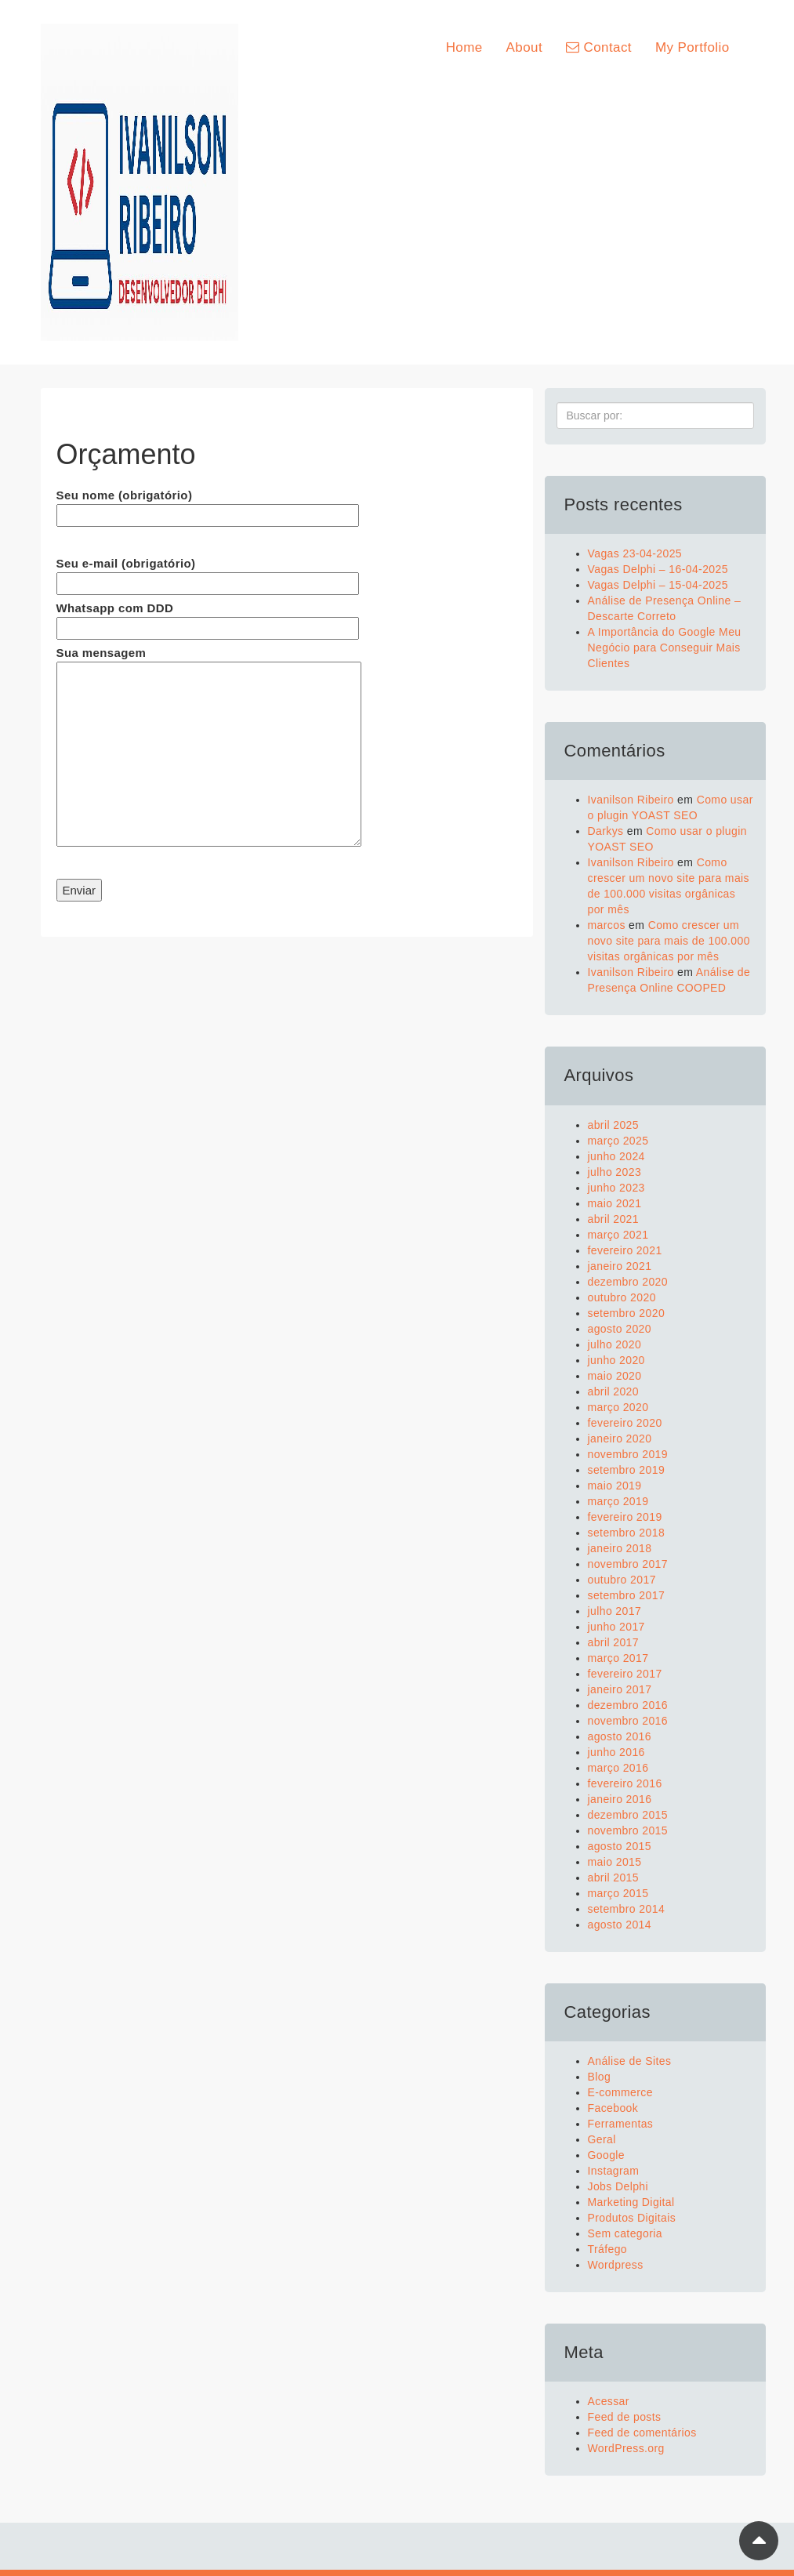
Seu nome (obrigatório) (207, 505)
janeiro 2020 (620, 1438)
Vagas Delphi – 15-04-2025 (658, 585)
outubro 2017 (622, 1579)
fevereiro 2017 (625, 1673)
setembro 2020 (626, 1313)
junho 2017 (616, 1626)
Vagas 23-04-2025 (635, 553)
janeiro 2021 (620, 1266)
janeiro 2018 (620, 1548)
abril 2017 (614, 1642)
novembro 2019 (628, 1454)
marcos (606, 925)
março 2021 (618, 1234)
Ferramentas (621, 2123)
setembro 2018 (626, 1532)
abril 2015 (614, 1877)
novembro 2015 (628, 1830)
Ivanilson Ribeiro (631, 799)
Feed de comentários (642, 2432)
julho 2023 (615, 1172)
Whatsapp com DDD (207, 618)
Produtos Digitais (632, 2217)
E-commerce (620, 2092)
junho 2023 (616, 1187)
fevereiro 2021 (625, 1250)
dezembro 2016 (628, 1705)
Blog (599, 2076)
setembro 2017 (626, 1595)
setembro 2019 (626, 1470)
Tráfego (608, 2249)
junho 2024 (616, 1156)
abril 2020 (614, 1391)
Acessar (608, 2401)
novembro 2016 (628, 1720)
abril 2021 (614, 1219)
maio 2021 (615, 1203)
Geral (602, 2139)
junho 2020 (616, 1360)
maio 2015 (615, 1862)
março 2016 (618, 1767)
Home (464, 47)
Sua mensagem (208, 747)
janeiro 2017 (620, 1689)
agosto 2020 (619, 1328)
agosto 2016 (619, 1736)
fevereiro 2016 (625, 1783)
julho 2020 (615, 1344)
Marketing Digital (631, 2202)
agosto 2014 (619, 1924)
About (524, 47)
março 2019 (618, 1501)
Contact (599, 47)
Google (606, 2155)
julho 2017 (615, 1611)
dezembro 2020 (628, 1281)
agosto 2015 (619, 1846)
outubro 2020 (622, 1297)
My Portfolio (692, 47)
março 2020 (618, 1407)
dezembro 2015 (628, 1815)
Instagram (614, 2170)
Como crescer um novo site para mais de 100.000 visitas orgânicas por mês (669, 941)
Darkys (606, 831)
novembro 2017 (628, 1564)
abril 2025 (614, 1125)
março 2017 (618, 1658)
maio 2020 (615, 1376)
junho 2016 (616, 1752)
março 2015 (618, 1893)
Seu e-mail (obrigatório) (207, 573)
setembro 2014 (626, 1909)
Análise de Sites (630, 2061)
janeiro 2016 (620, 1799)
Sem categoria (625, 2233)
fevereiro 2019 (625, 1517)
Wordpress (616, 2265)
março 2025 (618, 1140)
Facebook (613, 2108)
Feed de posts (625, 2417)
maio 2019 (615, 1485)
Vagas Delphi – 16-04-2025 (658, 569)
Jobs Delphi (618, 2186)
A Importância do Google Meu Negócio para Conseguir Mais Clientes (664, 647)
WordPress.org (626, 2448)
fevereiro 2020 (625, 1423)
